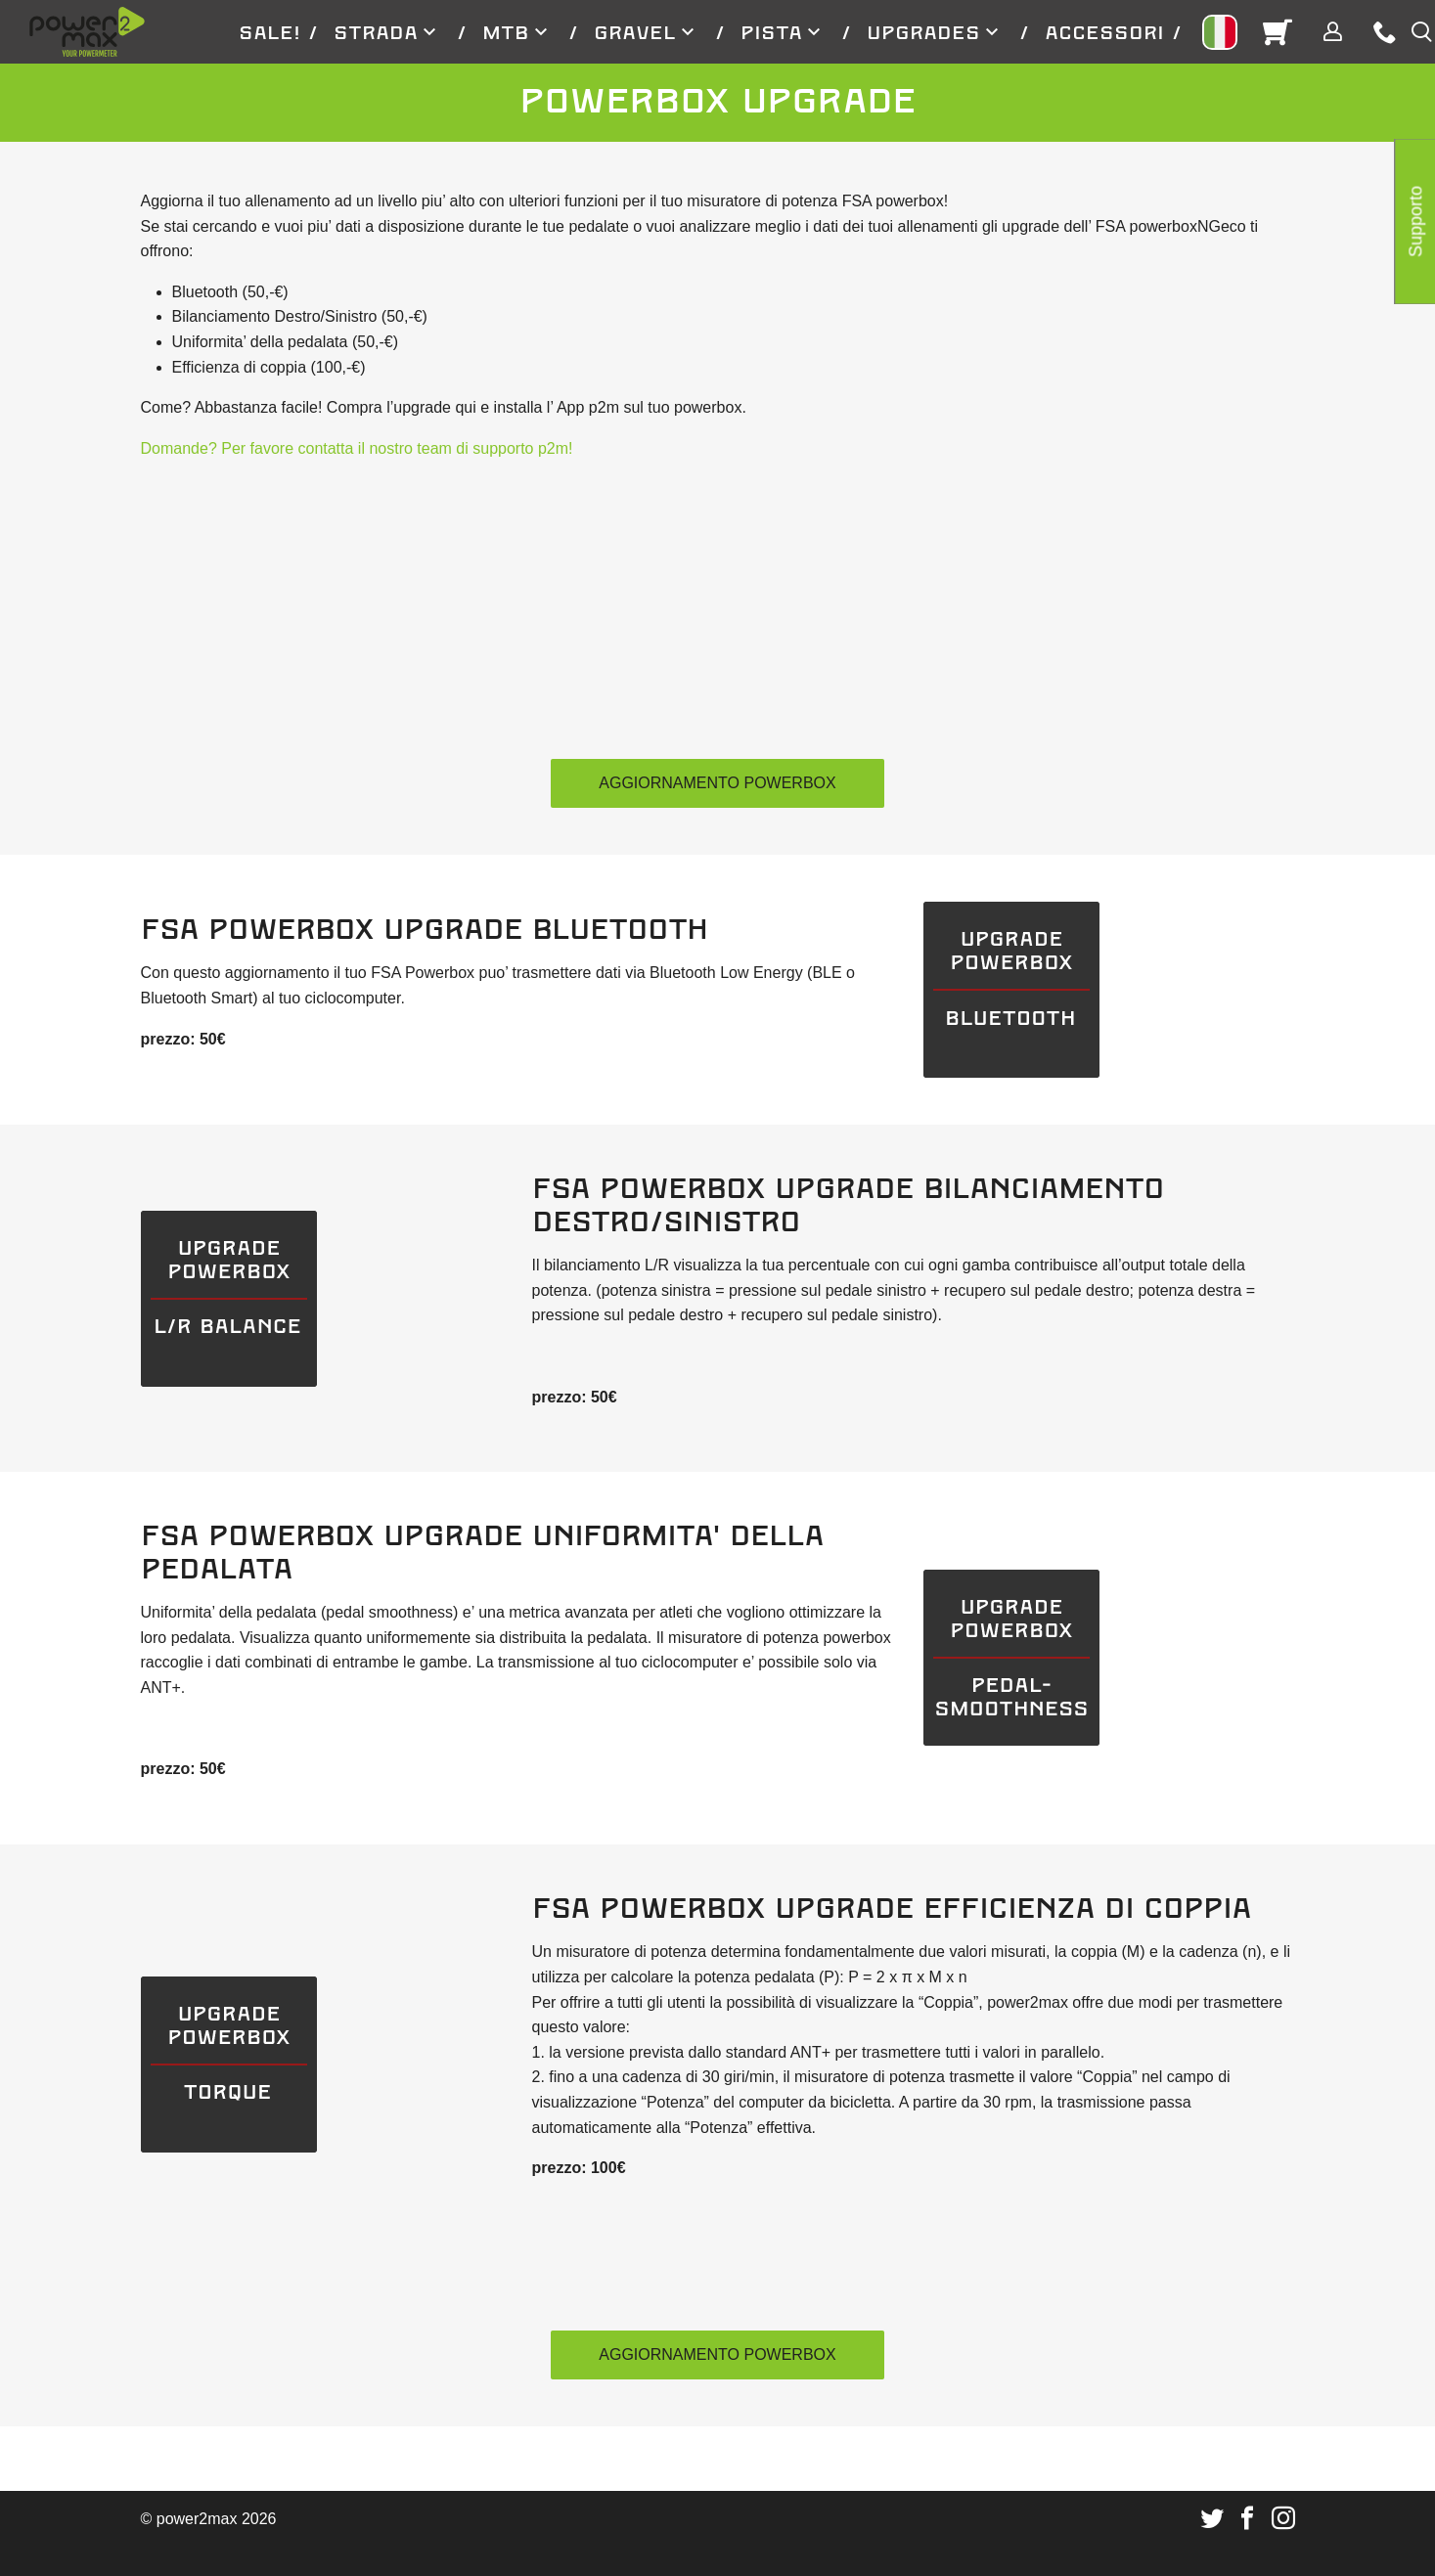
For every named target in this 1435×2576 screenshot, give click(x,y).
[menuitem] (270, 32)
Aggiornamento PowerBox (717, 783)
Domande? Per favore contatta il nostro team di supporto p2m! (357, 448)
